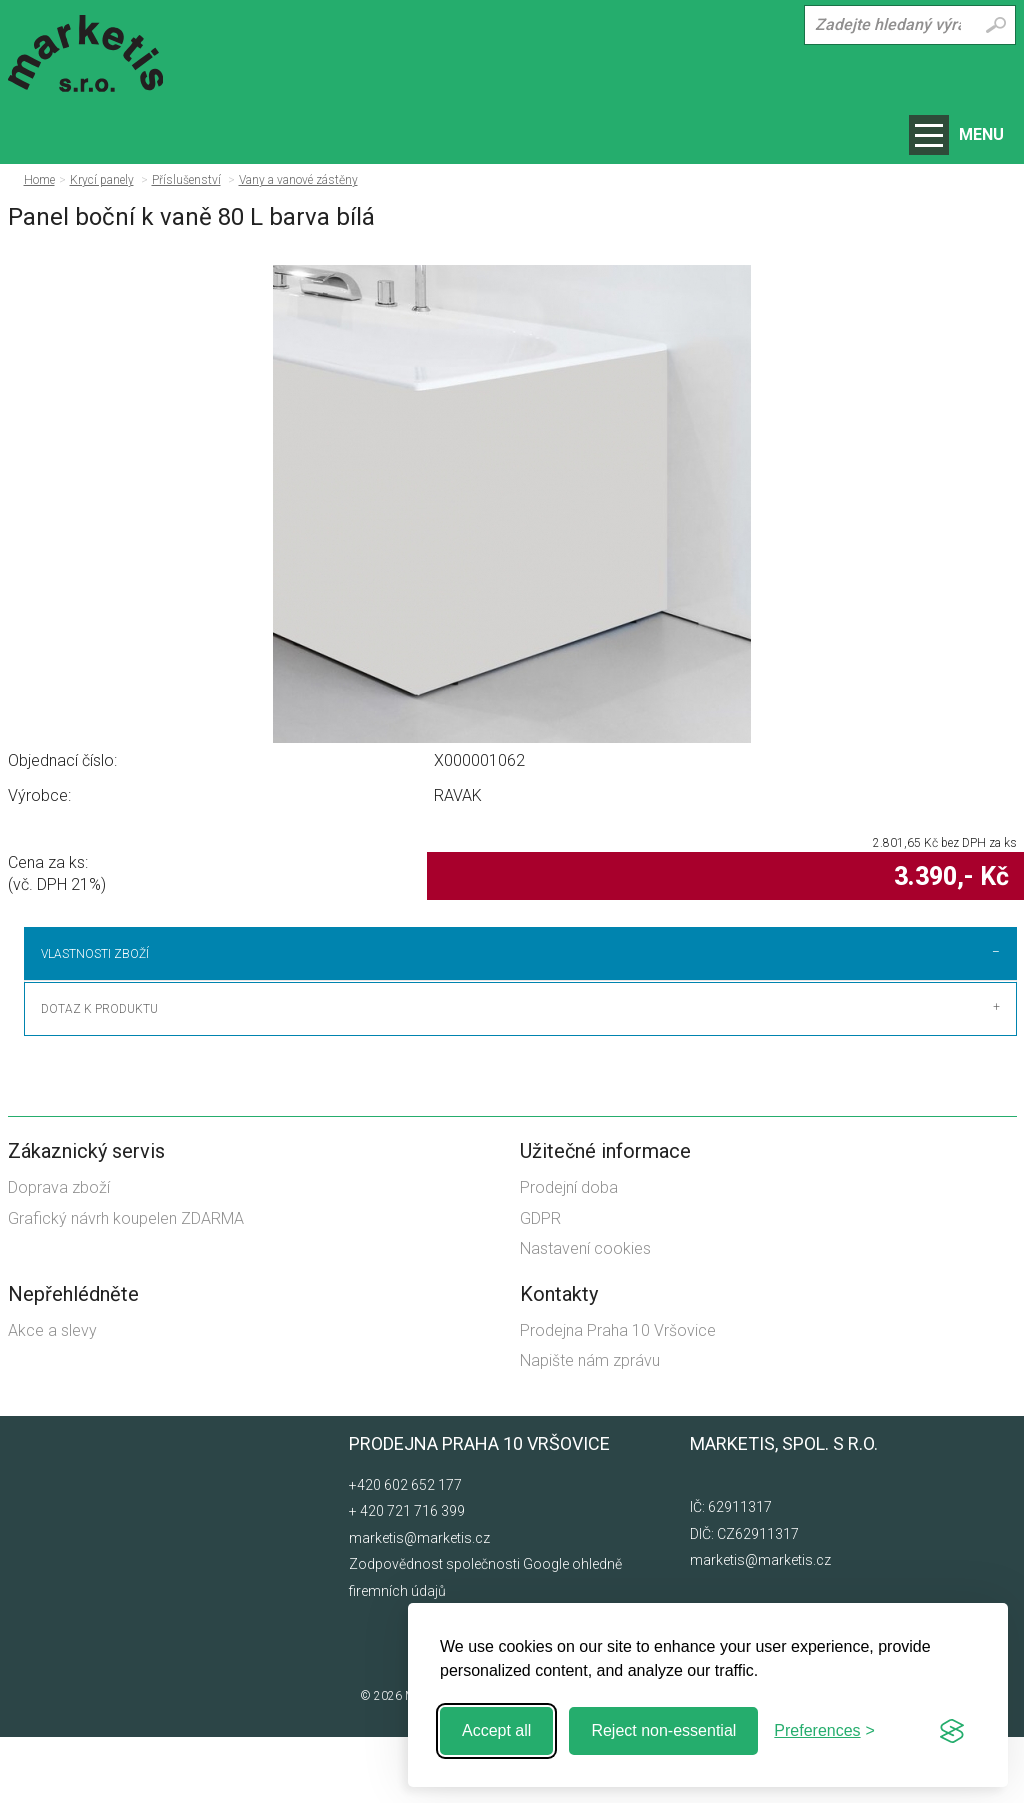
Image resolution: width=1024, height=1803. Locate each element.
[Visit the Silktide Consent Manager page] (952, 1731)
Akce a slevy (52, 1396)
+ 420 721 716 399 (407, 1578)
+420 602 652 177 (405, 1551)
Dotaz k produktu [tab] (99, 1075)
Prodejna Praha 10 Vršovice (618, 1396)
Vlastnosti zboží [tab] (95, 954)
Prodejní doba (569, 1254)
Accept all (496, 1730)
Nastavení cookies (585, 1315)
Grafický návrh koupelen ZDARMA (126, 1284)
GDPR (540, 1284)
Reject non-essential (663, 1730)
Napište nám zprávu (590, 1426)
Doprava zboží (59, 1254)
